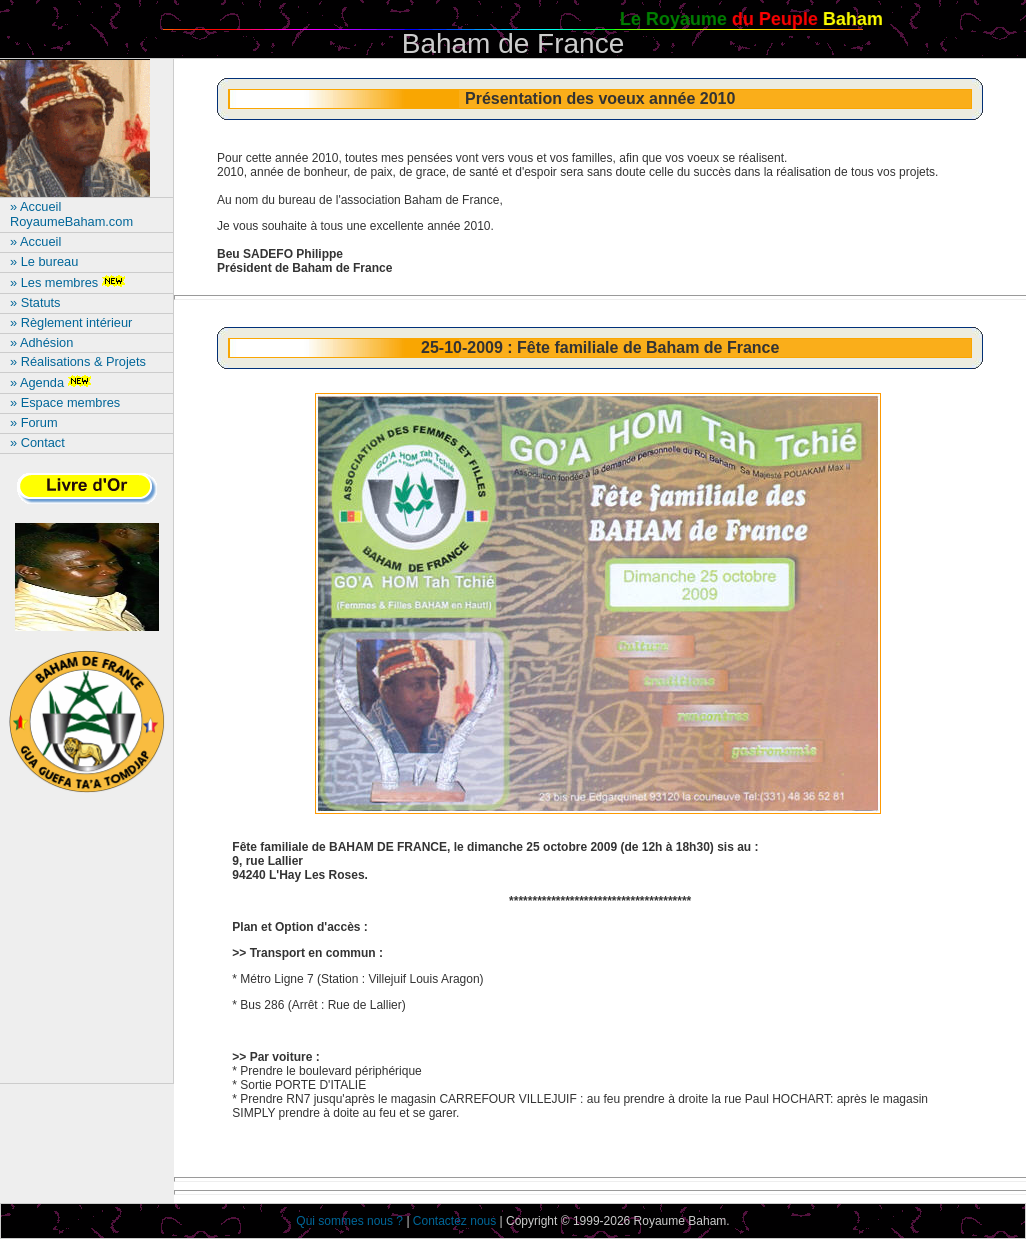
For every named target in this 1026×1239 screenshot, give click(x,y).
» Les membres (69, 282)
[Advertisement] (87, 947)
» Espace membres (65, 402)
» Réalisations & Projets (78, 361)
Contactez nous (454, 1221)
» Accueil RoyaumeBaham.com (71, 214)
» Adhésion (41, 342)
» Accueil (35, 241)
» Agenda (52, 382)
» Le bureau (44, 261)
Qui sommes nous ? (349, 1221)
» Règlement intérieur (71, 322)
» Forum (34, 422)
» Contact (37, 442)
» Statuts (35, 302)
